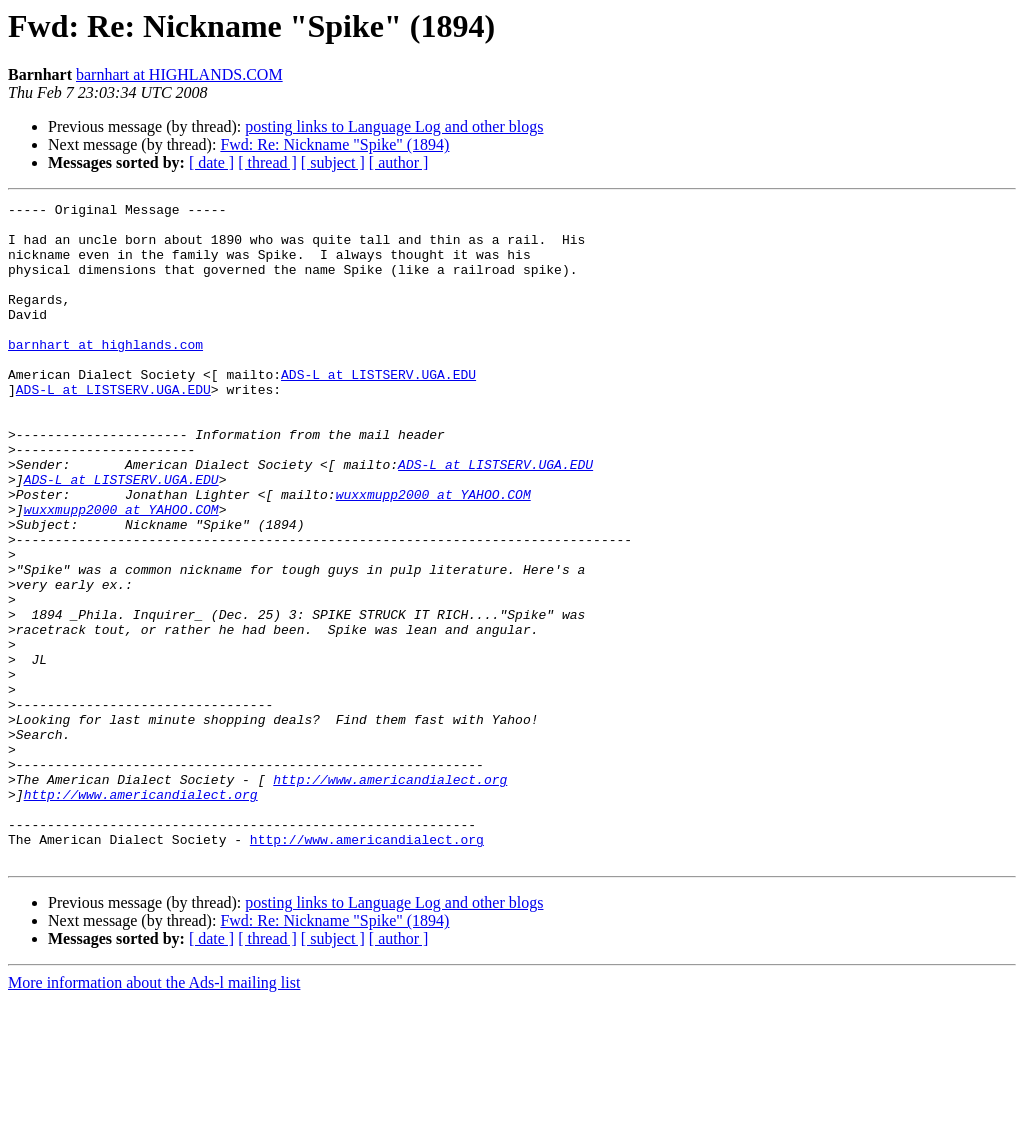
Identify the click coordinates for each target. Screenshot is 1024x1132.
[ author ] (399, 162)
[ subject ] (333, 162)
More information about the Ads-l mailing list (154, 1114)
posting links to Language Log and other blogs (394, 126)
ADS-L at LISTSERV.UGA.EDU (378, 410)
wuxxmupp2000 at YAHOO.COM (433, 554)
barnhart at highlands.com (105, 374)
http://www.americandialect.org (390, 896)
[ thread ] (267, 162)
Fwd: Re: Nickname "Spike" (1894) (334, 144)
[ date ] (211, 162)
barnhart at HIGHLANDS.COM (179, 74)
